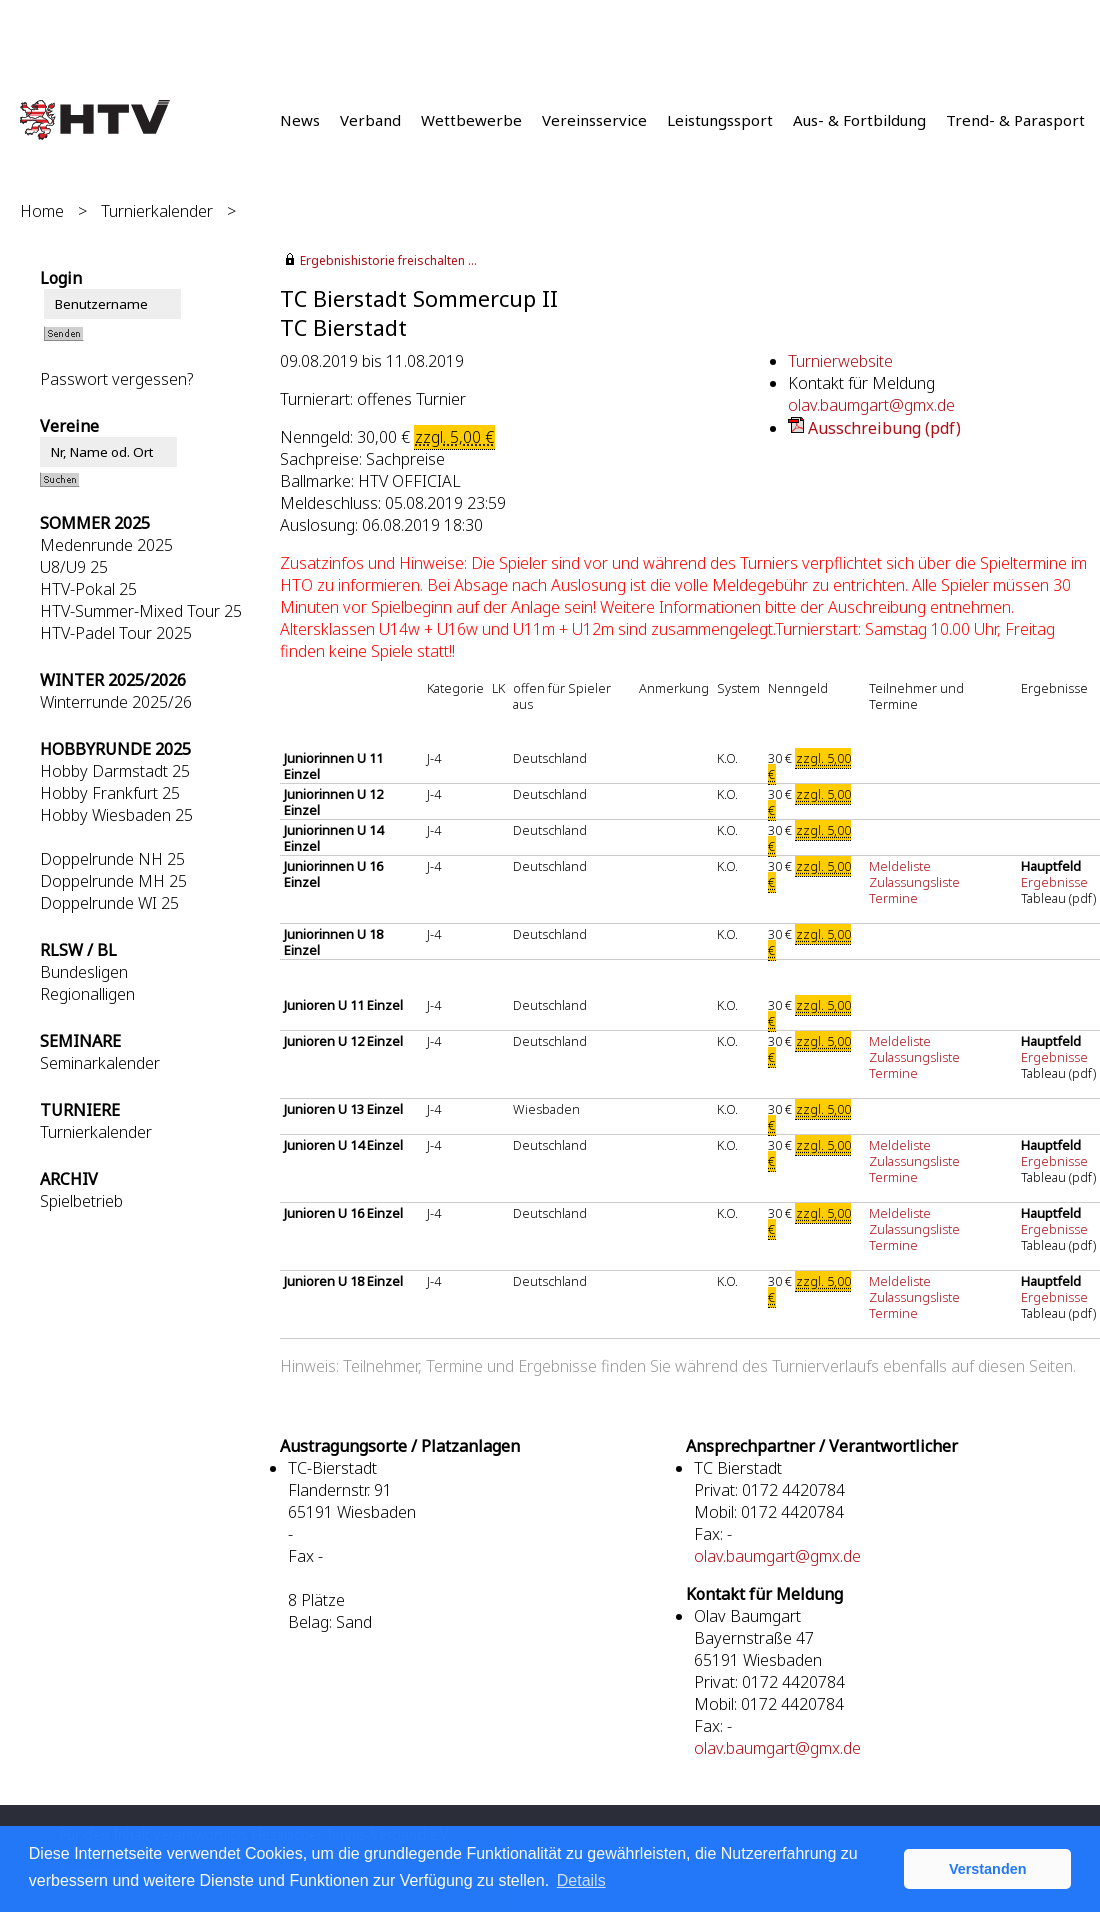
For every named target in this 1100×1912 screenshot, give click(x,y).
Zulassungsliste (914, 882)
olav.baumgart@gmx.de (871, 405)
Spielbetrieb (81, 1201)
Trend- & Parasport (1015, 120)
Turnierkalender (157, 211)
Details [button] (581, 1880)
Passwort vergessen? (116, 379)
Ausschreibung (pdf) (884, 428)
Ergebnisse (1056, 882)
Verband (370, 120)
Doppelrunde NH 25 (112, 859)
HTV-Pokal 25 (88, 589)
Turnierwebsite (840, 361)
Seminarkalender (100, 1063)
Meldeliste (900, 866)
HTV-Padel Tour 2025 (116, 633)
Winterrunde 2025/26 (116, 702)
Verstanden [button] (988, 1869)
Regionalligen (87, 994)
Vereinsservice (594, 120)
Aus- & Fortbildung (859, 120)
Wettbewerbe (471, 120)
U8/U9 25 (74, 567)
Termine (893, 898)
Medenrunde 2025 (106, 545)
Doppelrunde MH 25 (113, 881)
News (300, 120)
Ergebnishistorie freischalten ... (388, 260)
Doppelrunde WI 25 (109, 903)
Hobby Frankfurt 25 (110, 793)
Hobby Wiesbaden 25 (116, 815)
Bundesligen (84, 972)
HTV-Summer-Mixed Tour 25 (141, 611)
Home (42, 211)
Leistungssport (720, 120)
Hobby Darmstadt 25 (115, 771)
